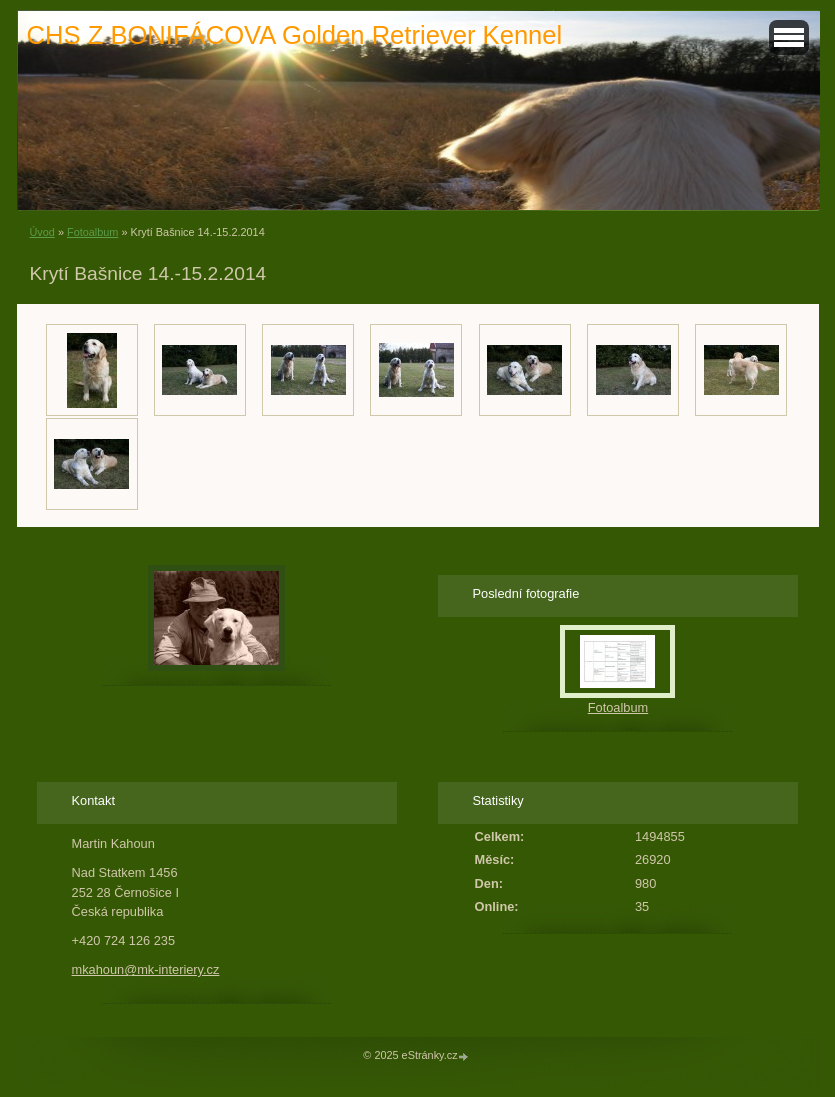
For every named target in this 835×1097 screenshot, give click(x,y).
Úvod (42, 232)
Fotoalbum (92, 232)
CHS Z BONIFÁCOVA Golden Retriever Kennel (295, 35)
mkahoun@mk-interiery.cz (146, 969)
